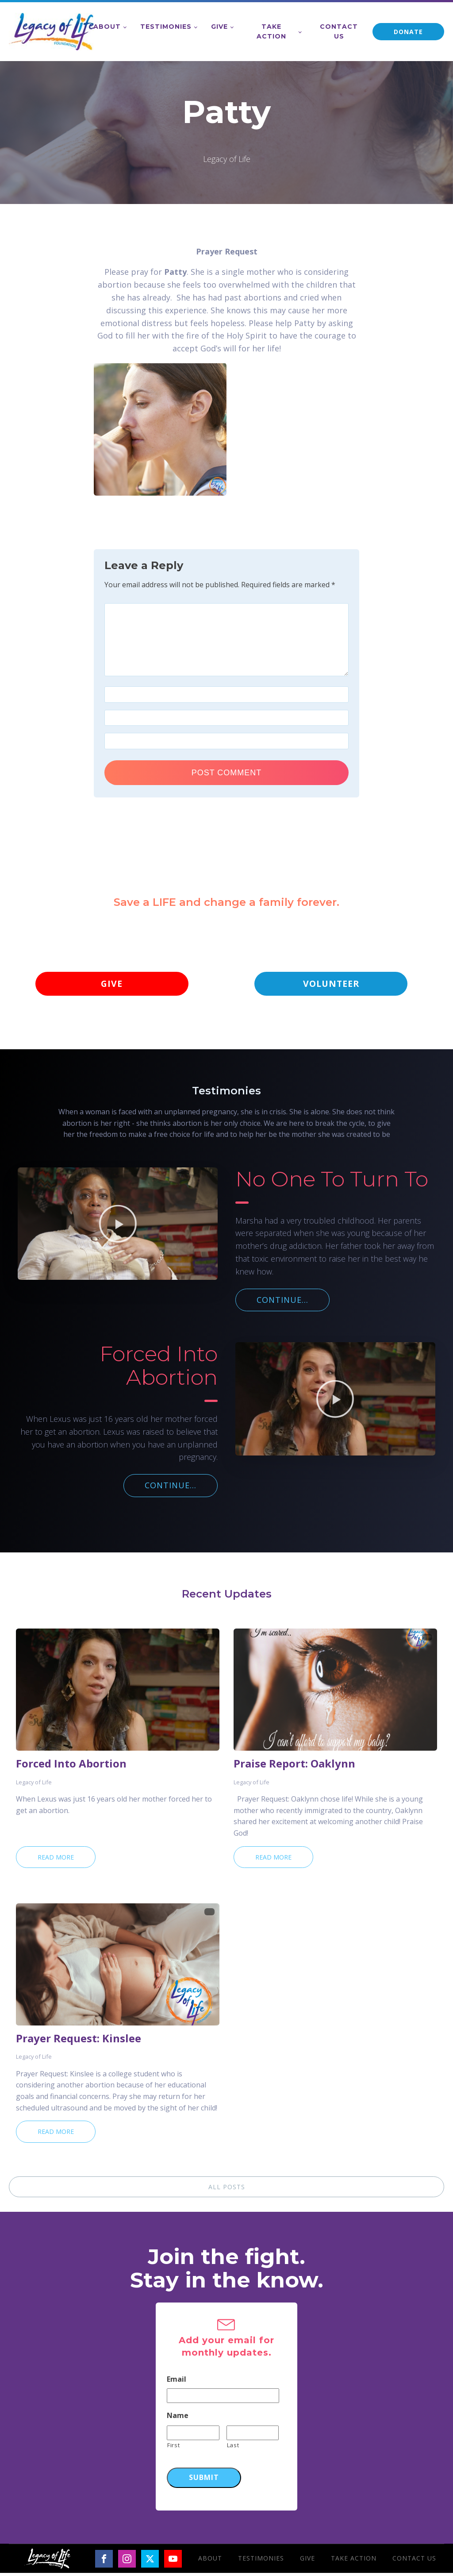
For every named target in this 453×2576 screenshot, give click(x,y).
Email (176, 2382)
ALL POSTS (226, 2190)
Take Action (271, 31)
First (173, 2448)
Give (219, 27)
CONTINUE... (282, 1303)
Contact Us (339, 31)
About (107, 27)
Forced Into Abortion (71, 1767)
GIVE (112, 985)
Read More (56, 1860)
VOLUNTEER (331, 985)
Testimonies (166, 27)
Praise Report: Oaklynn (294, 1767)
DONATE (408, 31)
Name (177, 2418)
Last (233, 2448)
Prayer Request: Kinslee (78, 2041)
